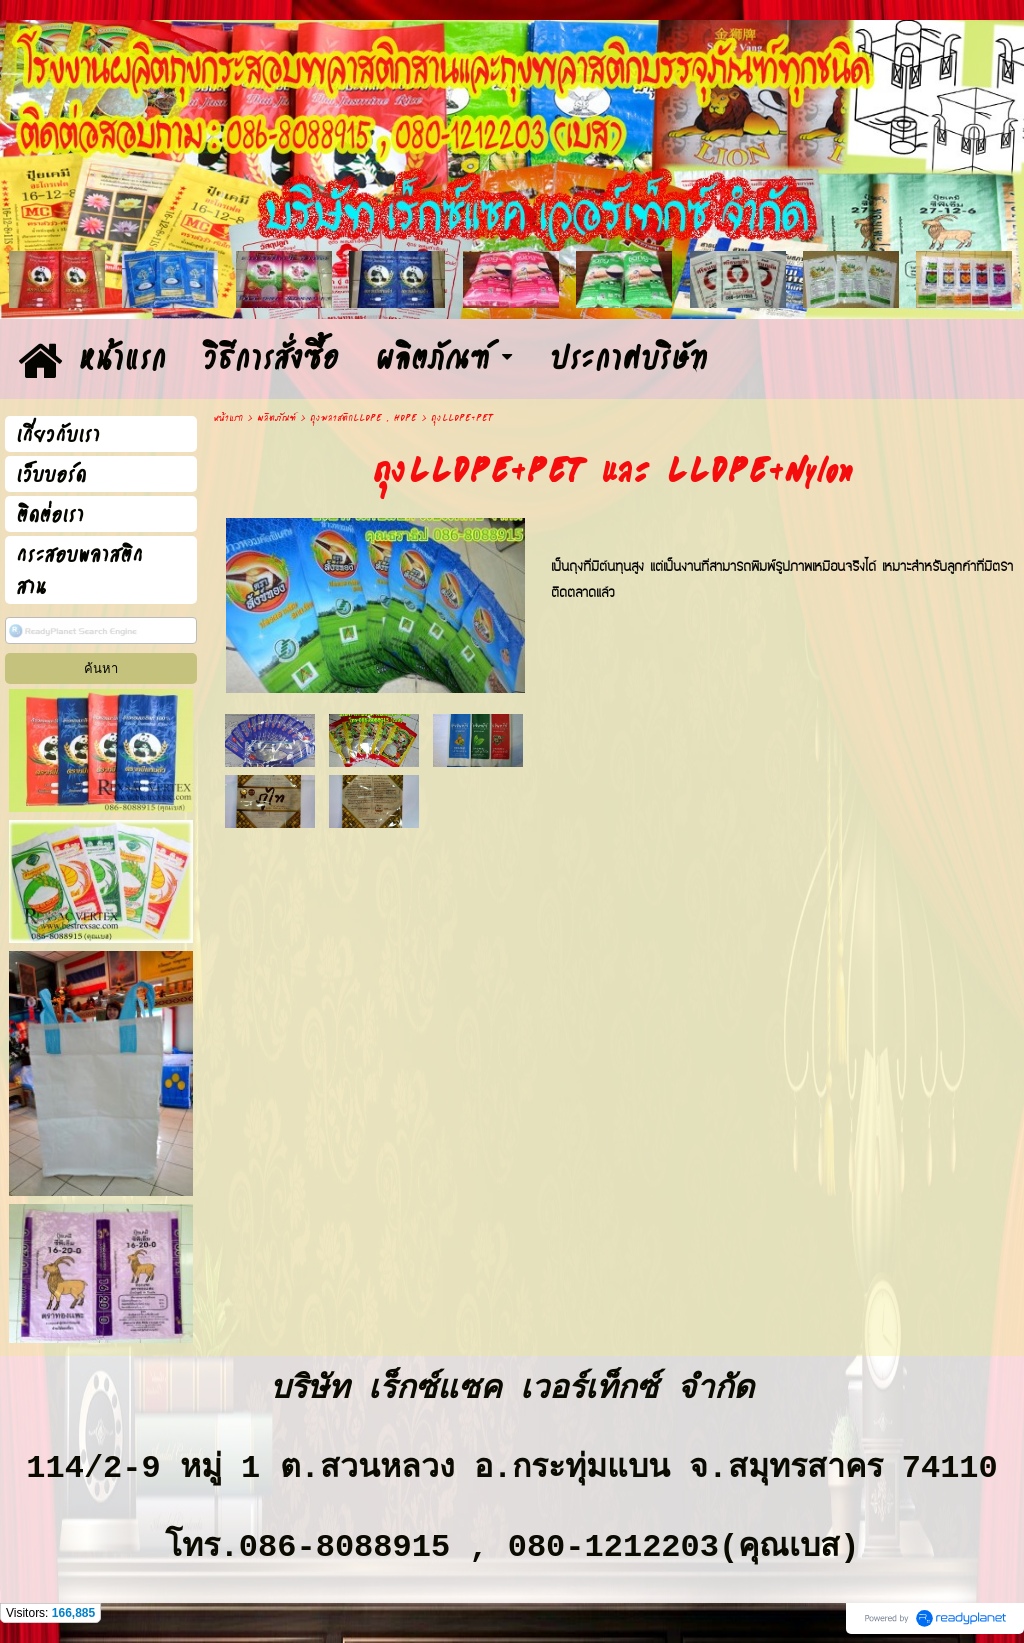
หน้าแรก (228, 418)
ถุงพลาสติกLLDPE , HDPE (363, 418)
